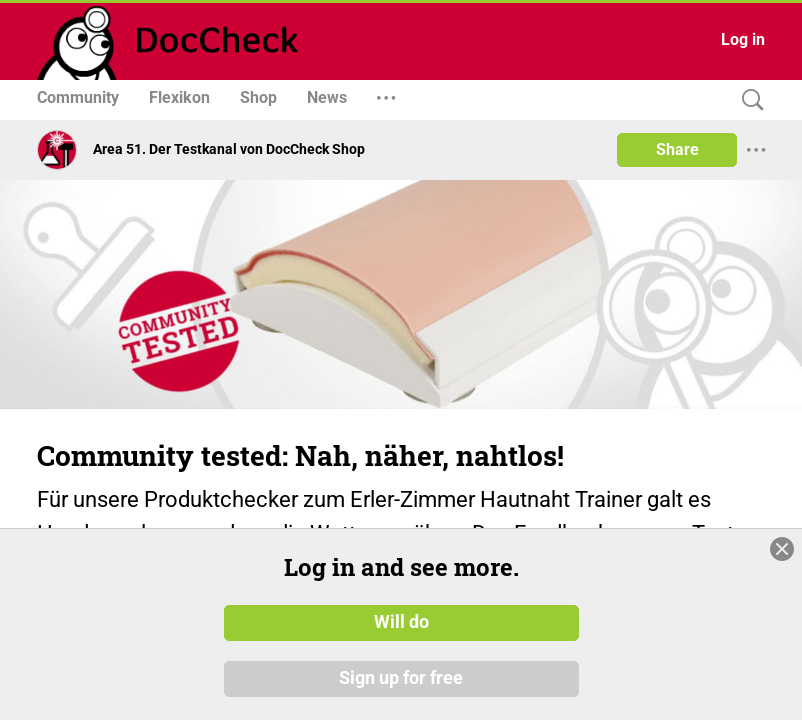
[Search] (748, 100)
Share (677, 149)
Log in (743, 39)
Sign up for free (401, 679)
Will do (401, 623)
